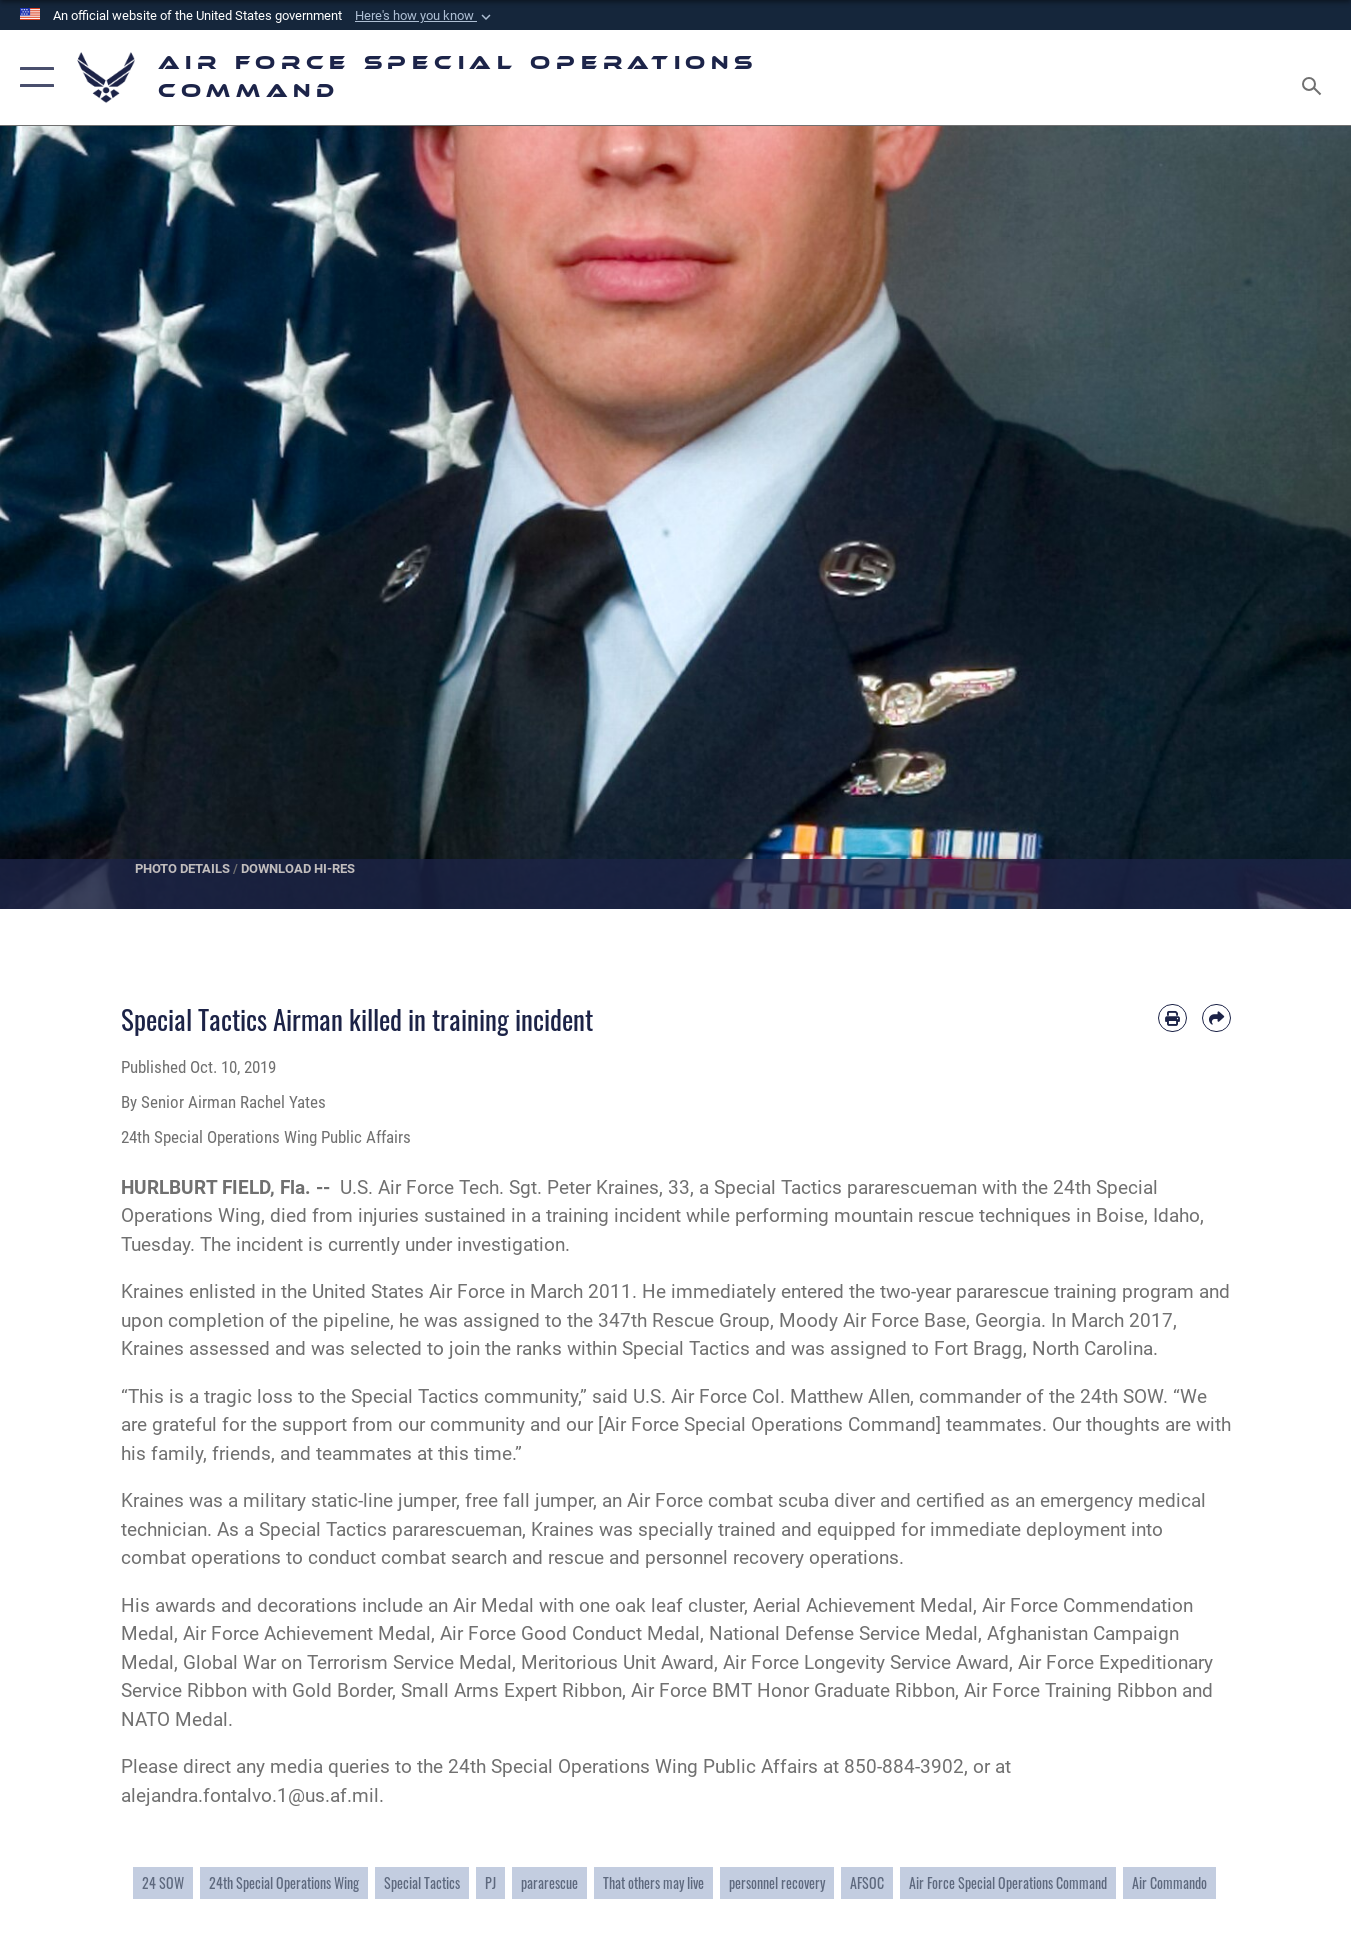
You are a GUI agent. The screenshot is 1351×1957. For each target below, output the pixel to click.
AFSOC (867, 1882)
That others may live (653, 1882)
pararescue (549, 1882)
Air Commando (1169, 1882)
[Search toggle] (1315, 77)
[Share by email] (1216, 1018)
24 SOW (163, 1882)
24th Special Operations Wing (284, 1882)
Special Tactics (422, 1882)
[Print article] (1172, 1018)
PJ (490, 1882)
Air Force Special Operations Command (1008, 1882)
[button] (425, 16)
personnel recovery (777, 1882)
